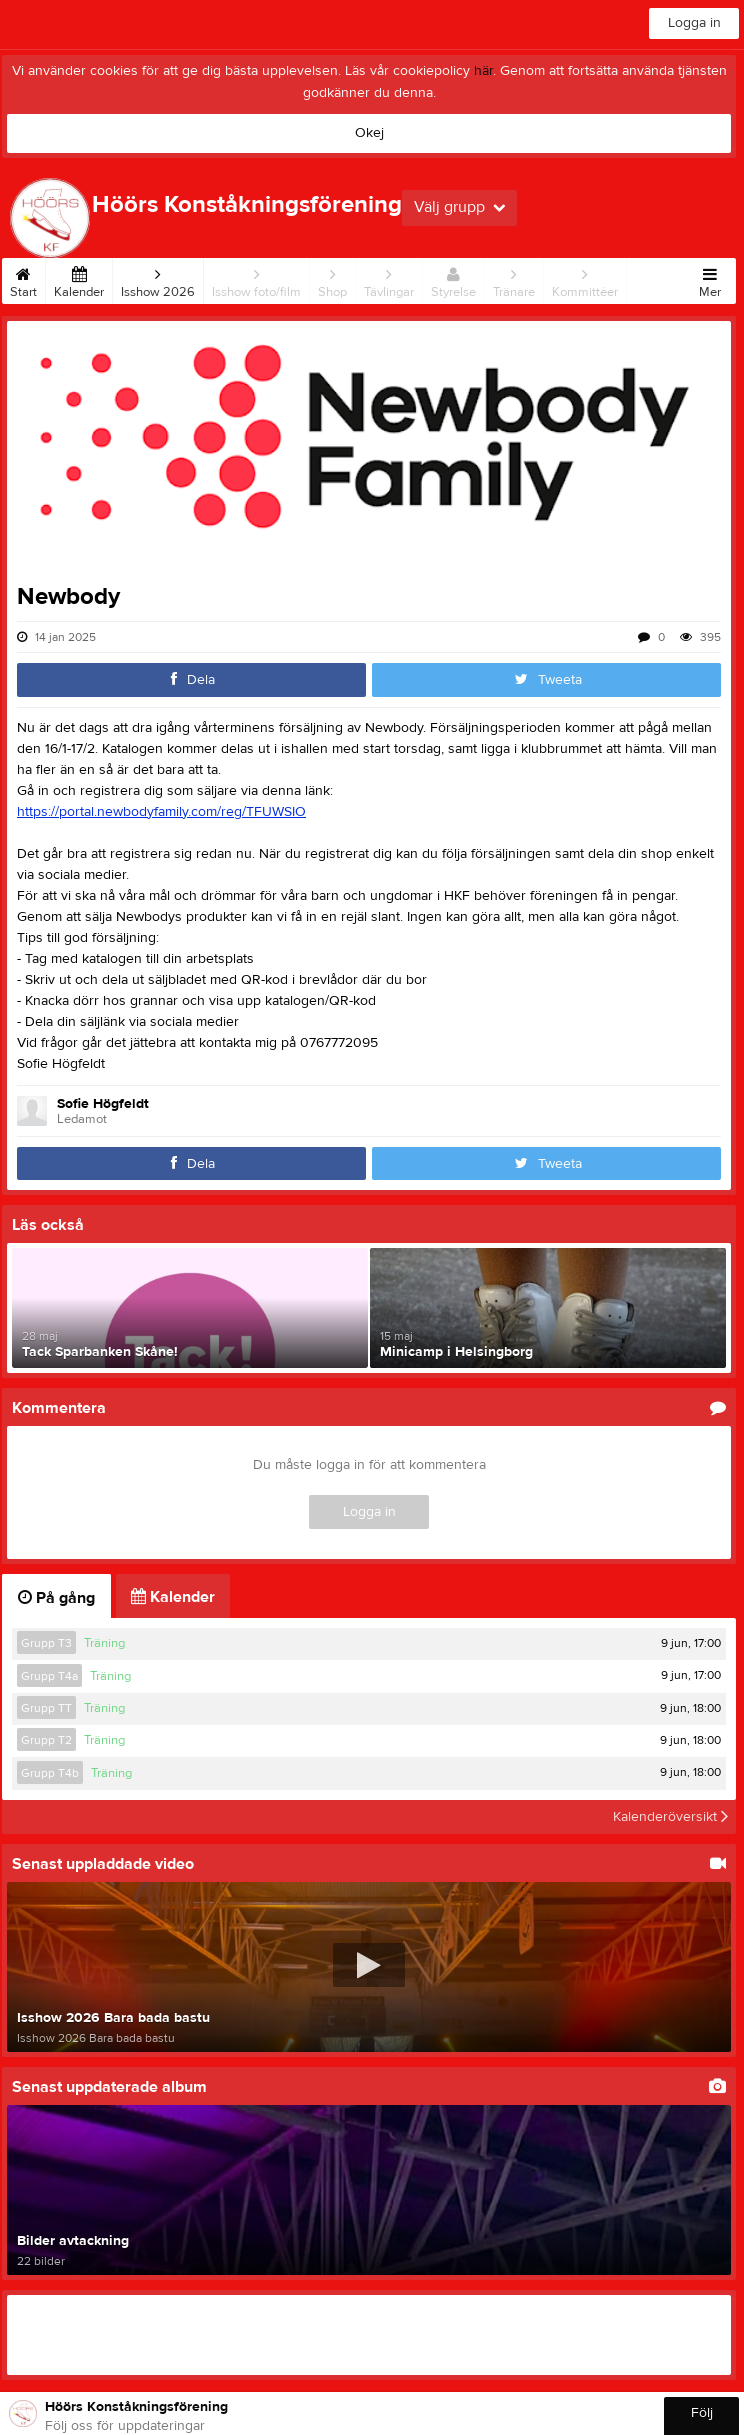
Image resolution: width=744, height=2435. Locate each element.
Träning (104, 1643)
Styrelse (453, 279)
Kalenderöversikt (670, 1817)
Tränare (514, 279)
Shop (332, 279)
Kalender (79, 279)
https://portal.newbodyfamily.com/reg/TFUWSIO (161, 812)
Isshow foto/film (256, 279)
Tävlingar (389, 279)
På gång (56, 1598)
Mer (710, 279)
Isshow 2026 (158, 279)
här (483, 71)
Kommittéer (585, 279)
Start (23, 279)
